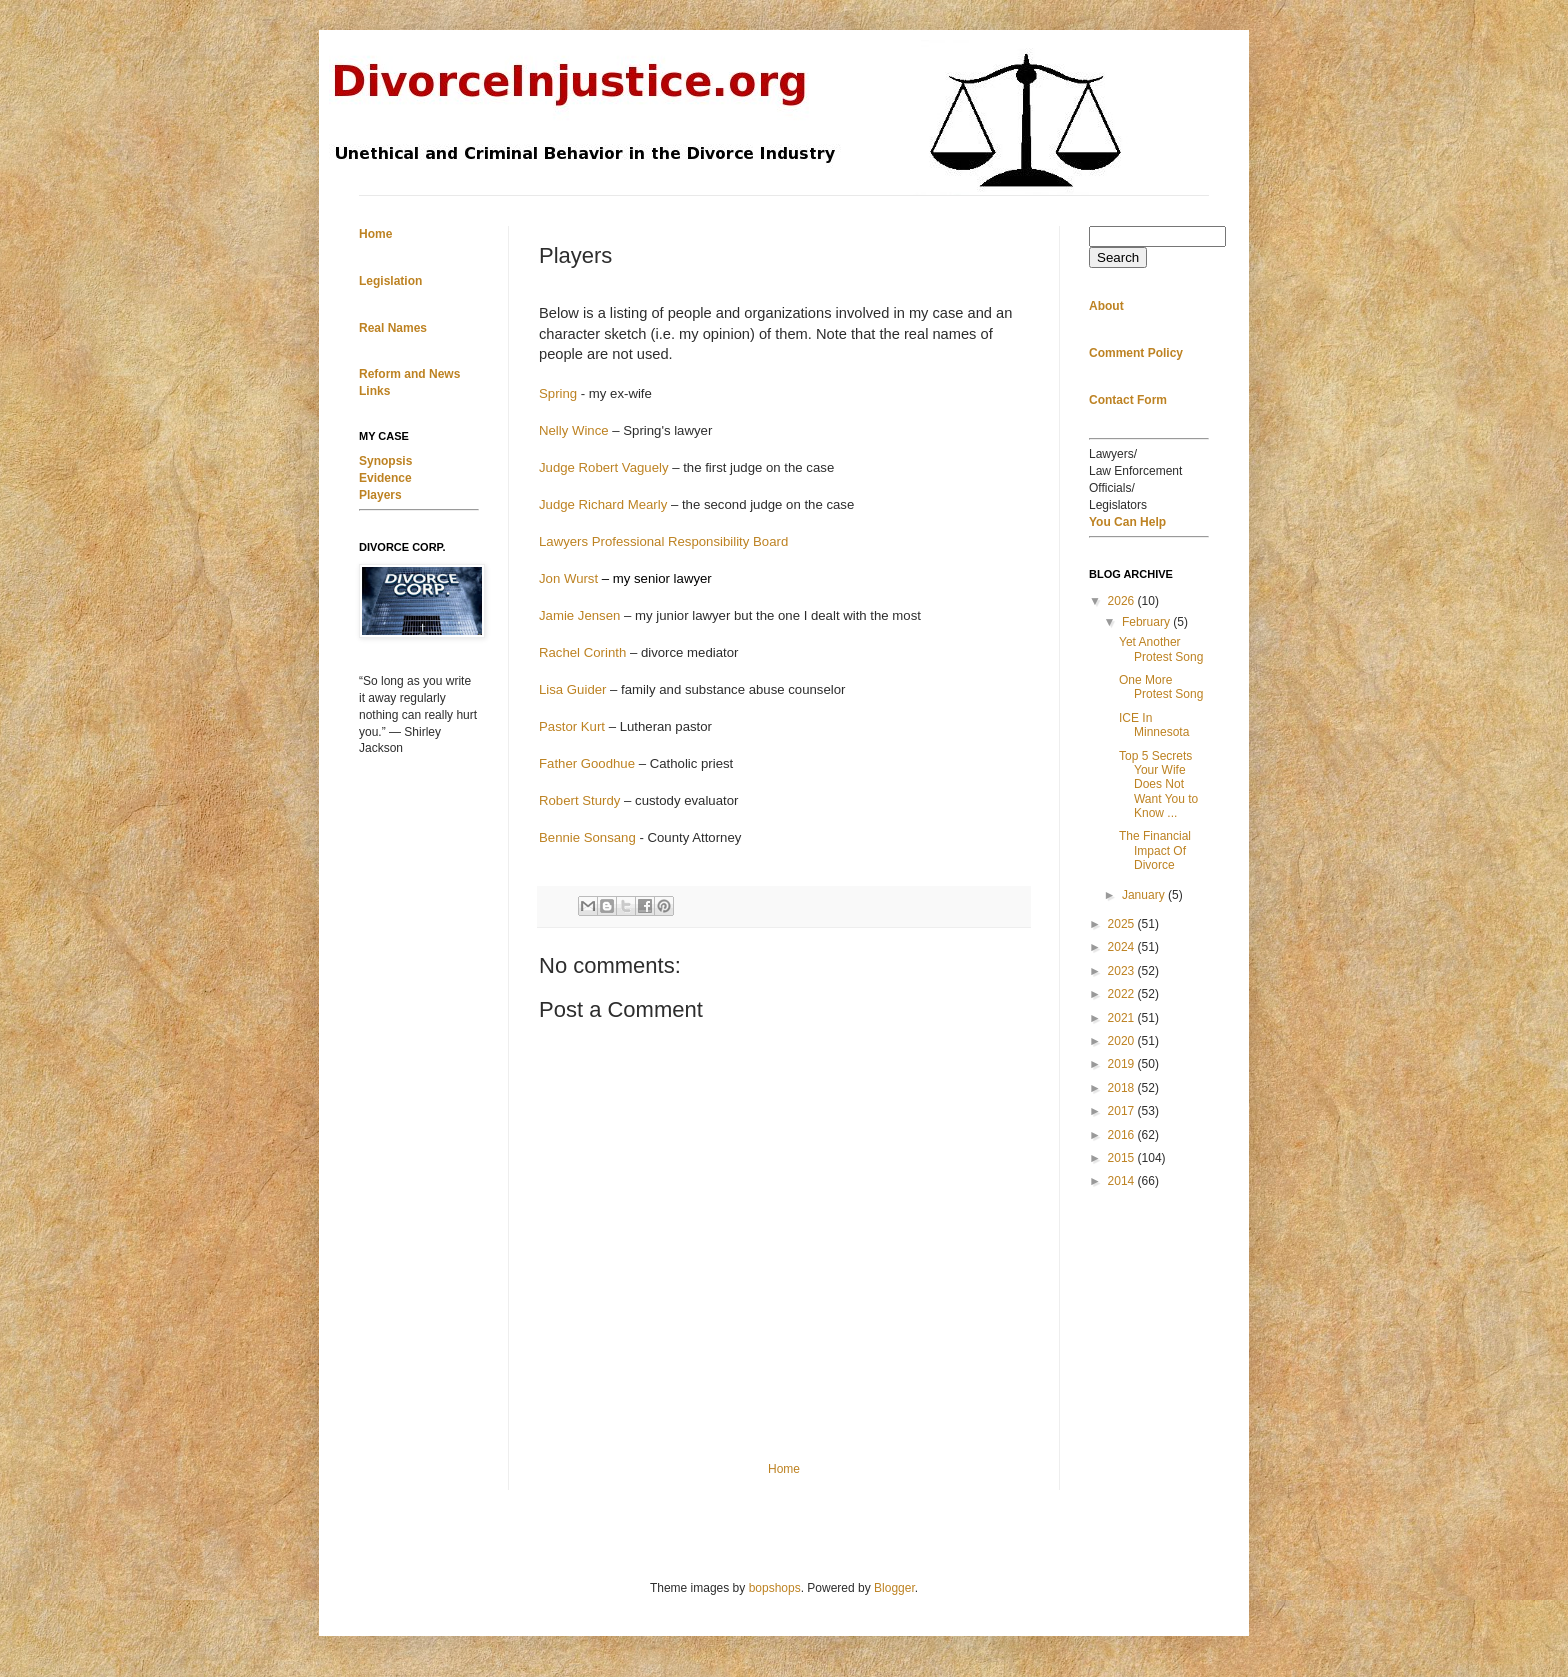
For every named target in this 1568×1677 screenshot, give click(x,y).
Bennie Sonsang (587, 837)
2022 (1123, 994)
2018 (1123, 1088)
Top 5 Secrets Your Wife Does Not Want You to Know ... (1158, 785)
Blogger (894, 1588)
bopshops (775, 1588)
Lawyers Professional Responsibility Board (663, 541)
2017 (1123, 1111)
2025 (1123, 924)
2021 (1123, 1018)
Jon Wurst (568, 578)
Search (1118, 257)
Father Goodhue (587, 763)
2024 (1123, 947)
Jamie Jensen (579, 615)
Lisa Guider (572, 689)
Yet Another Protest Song (1161, 649)
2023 (1123, 971)
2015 (1123, 1158)
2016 (1123, 1135)
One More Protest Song (1161, 687)
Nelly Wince (574, 430)
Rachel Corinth (582, 652)
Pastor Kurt (572, 726)
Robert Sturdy (579, 800)
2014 (1123, 1181)
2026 (1123, 601)
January (1145, 895)
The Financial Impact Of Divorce (1155, 850)
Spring (558, 393)
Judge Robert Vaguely (604, 467)
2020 (1123, 1041)
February (1147, 622)
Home (784, 1469)
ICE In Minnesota (1154, 725)
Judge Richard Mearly (603, 504)
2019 (1123, 1064)
